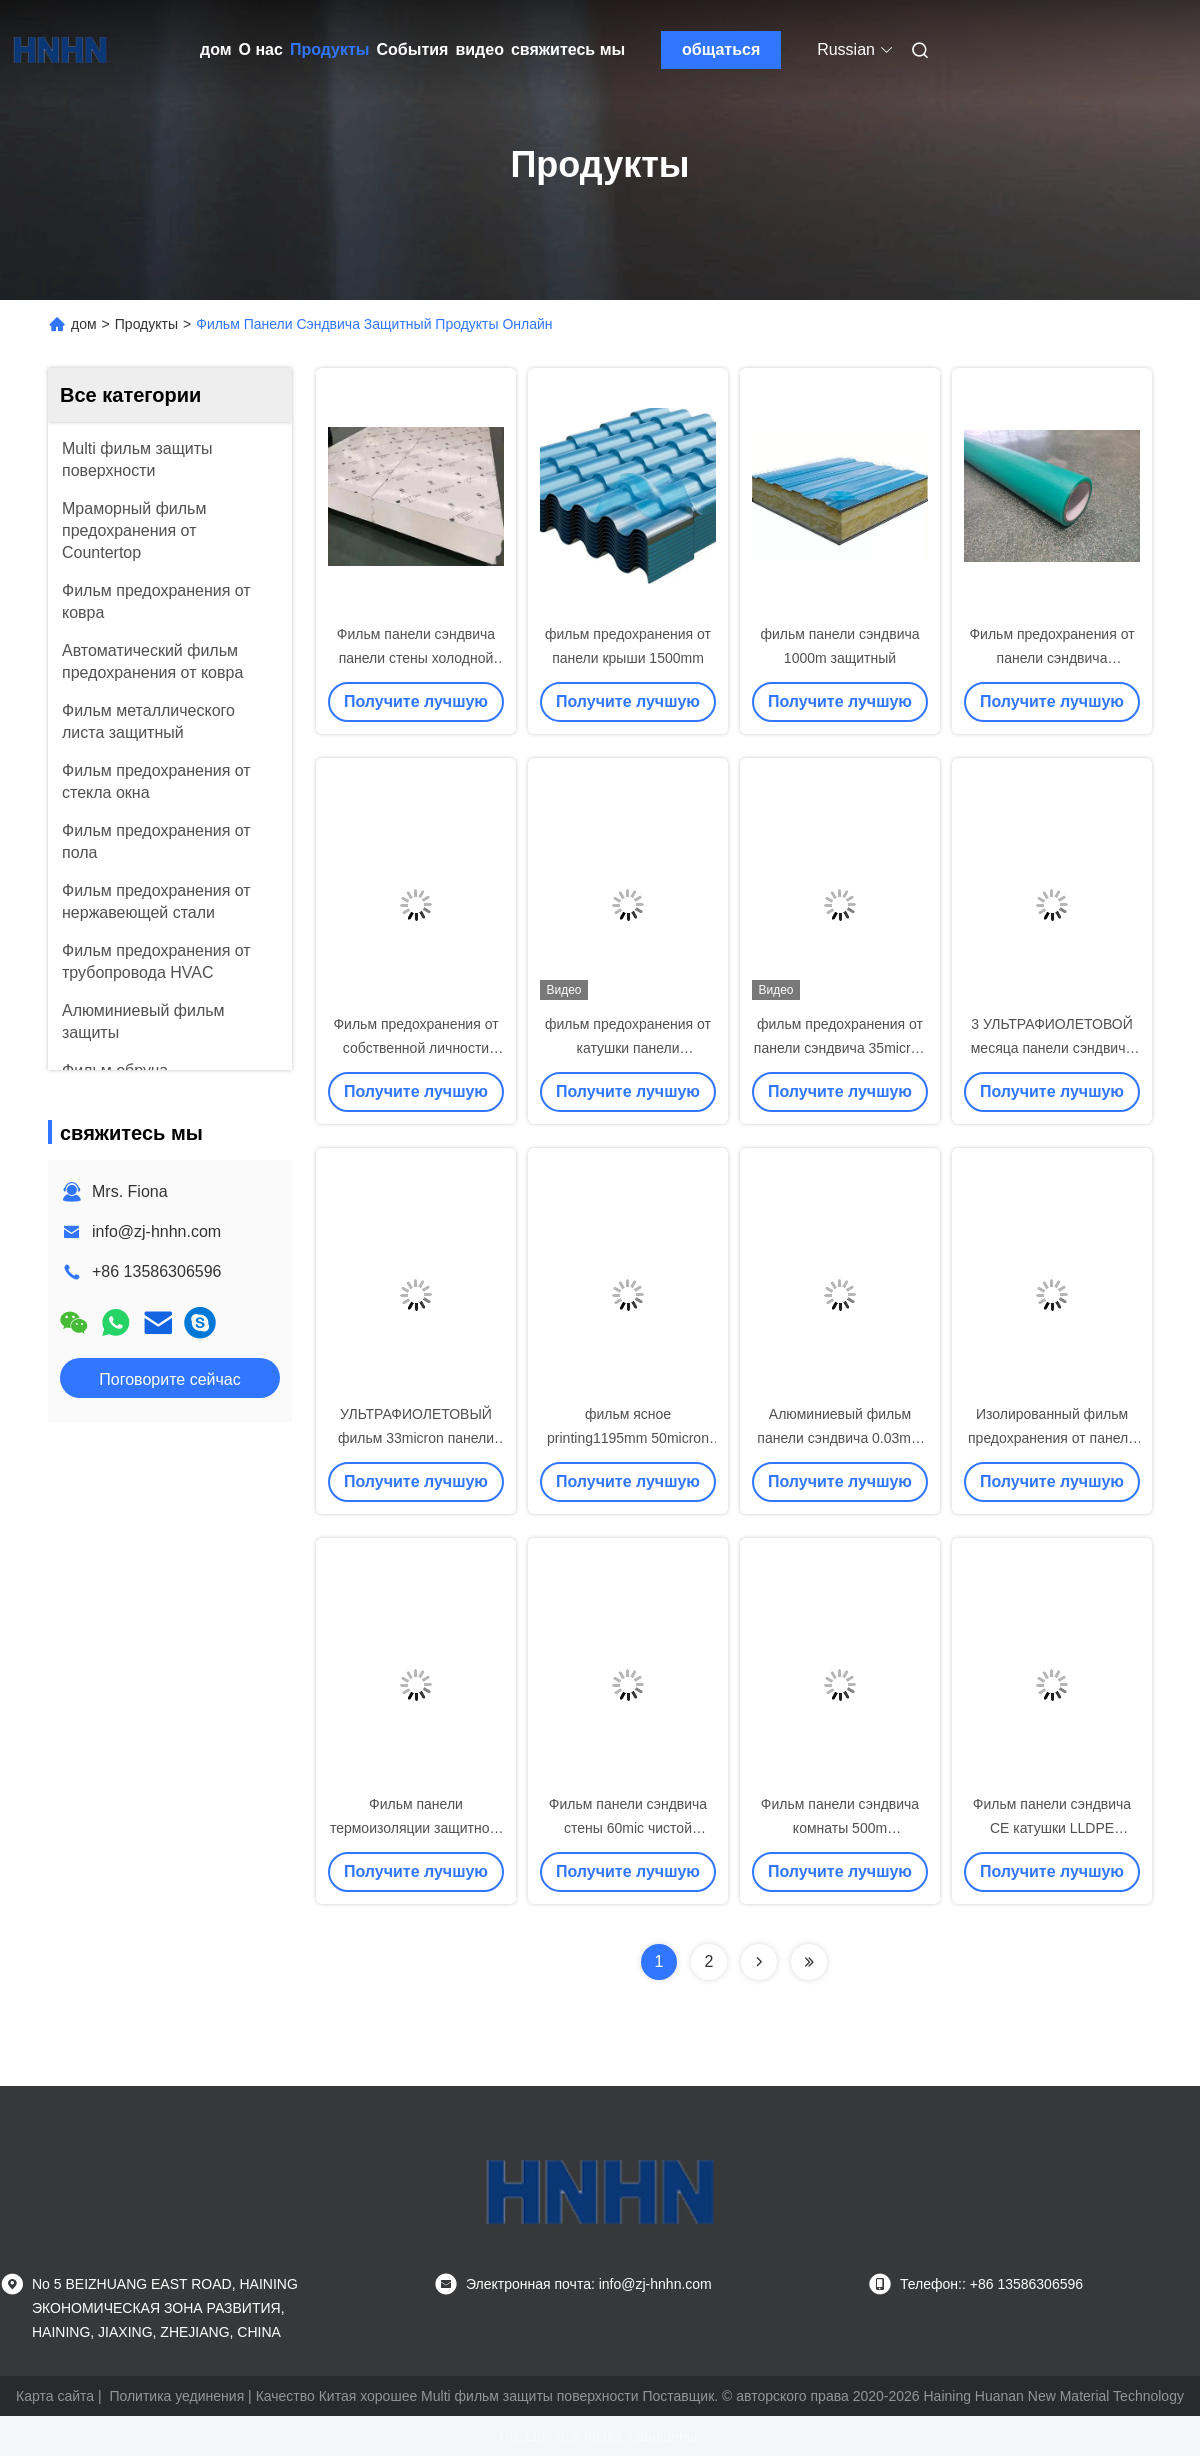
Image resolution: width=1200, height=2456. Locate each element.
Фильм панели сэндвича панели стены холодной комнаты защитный (416, 658)
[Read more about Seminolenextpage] (759, 1962)
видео (479, 49)
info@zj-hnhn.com (156, 1231)
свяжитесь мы (568, 49)
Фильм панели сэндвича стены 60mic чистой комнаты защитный (628, 1828)
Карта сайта (55, 2396)
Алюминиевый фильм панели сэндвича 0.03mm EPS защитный (839, 1438)
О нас (261, 49)
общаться (721, 49)
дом (216, 49)
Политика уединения (176, 2396)
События (413, 49)
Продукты (330, 49)
